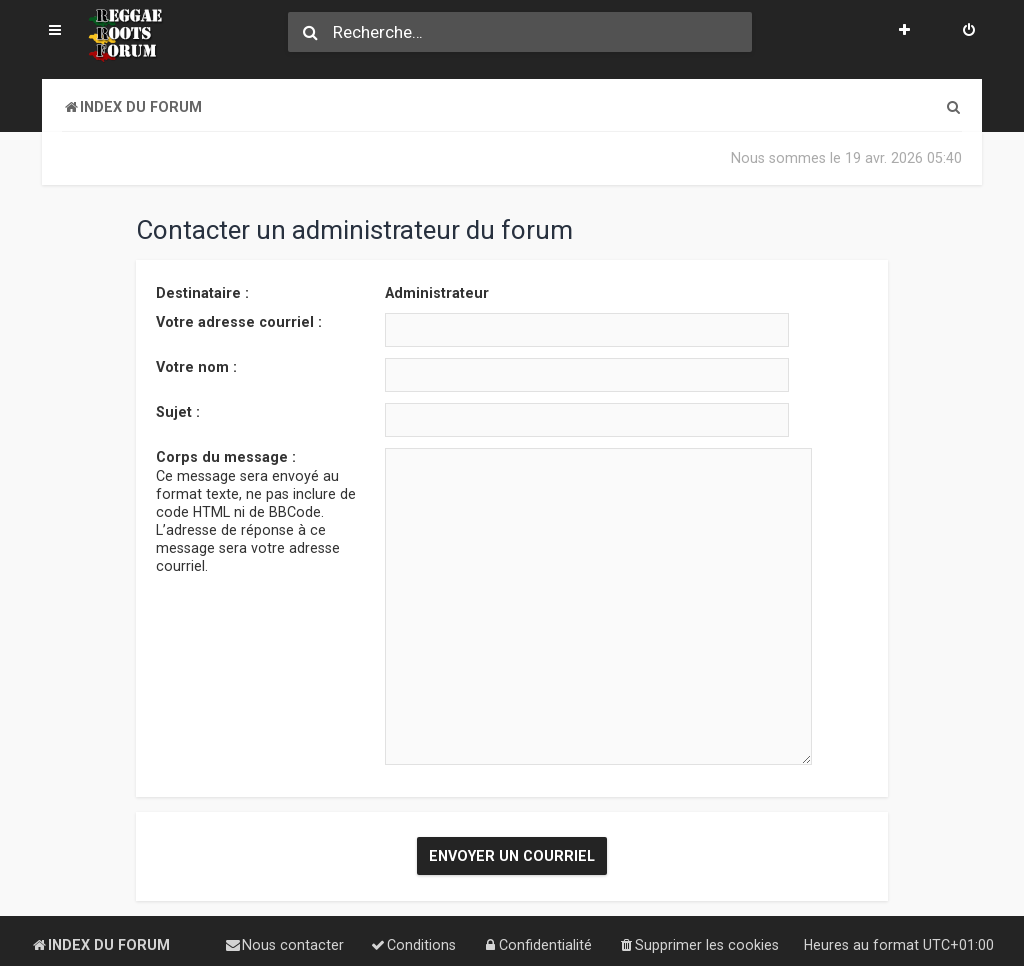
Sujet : (178, 411)
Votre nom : (196, 366)
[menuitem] (969, 32)
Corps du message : (226, 456)
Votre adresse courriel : (239, 321)
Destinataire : (202, 292)
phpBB (137, 931)
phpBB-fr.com (135, 946)
